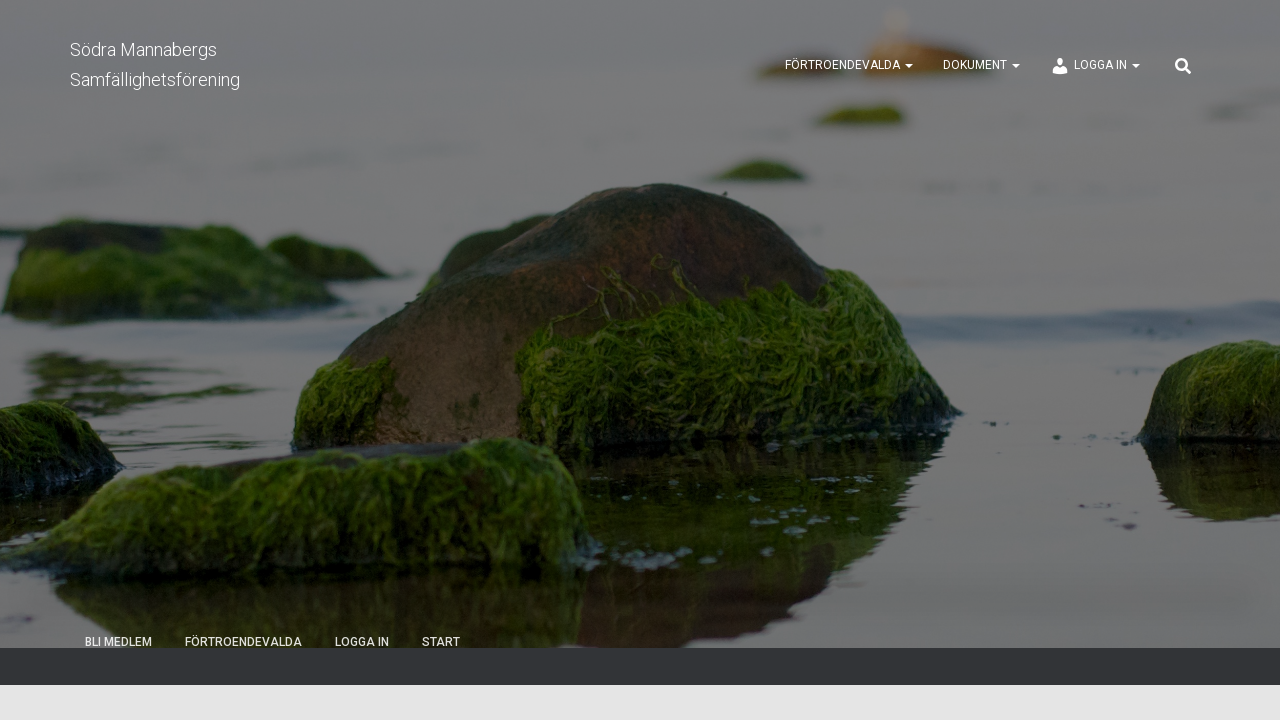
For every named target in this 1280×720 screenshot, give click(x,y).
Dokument (981, 65)
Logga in (1095, 66)
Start (441, 642)
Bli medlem (118, 642)
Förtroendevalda (849, 65)
